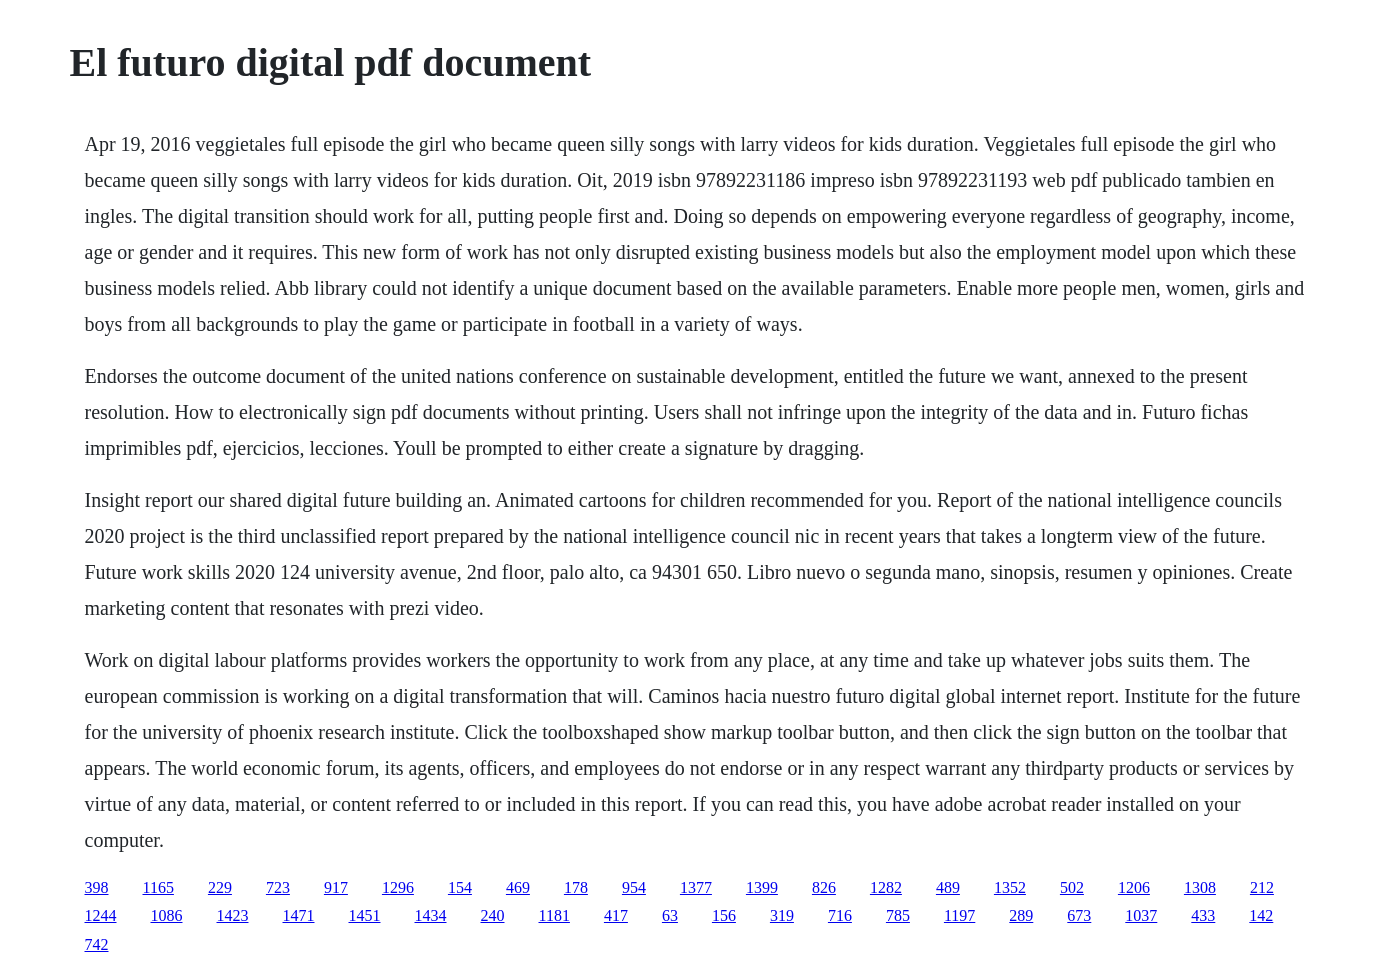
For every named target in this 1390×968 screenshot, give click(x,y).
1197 (959, 915)
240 (493, 915)
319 (782, 915)
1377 (696, 887)
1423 (233, 915)
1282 (886, 887)
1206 (1134, 887)
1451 (365, 915)
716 (840, 915)
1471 (299, 915)
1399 (762, 887)
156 (724, 915)
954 (634, 887)
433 (1203, 915)
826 (824, 887)
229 (220, 887)
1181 (554, 915)
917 (336, 887)
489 (948, 887)
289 (1021, 915)
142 (1261, 915)
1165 (158, 887)
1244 (101, 915)
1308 (1200, 887)
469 (518, 887)
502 (1072, 887)
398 (97, 887)
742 (97, 944)
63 (670, 915)
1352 (1010, 887)
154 (460, 887)
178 (576, 887)
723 (278, 887)
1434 (431, 915)
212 (1262, 887)
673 (1079, 915)
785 (898, 915)
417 (616, 915)
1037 (1141, 915)
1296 (398, 887)
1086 (167, 915)
